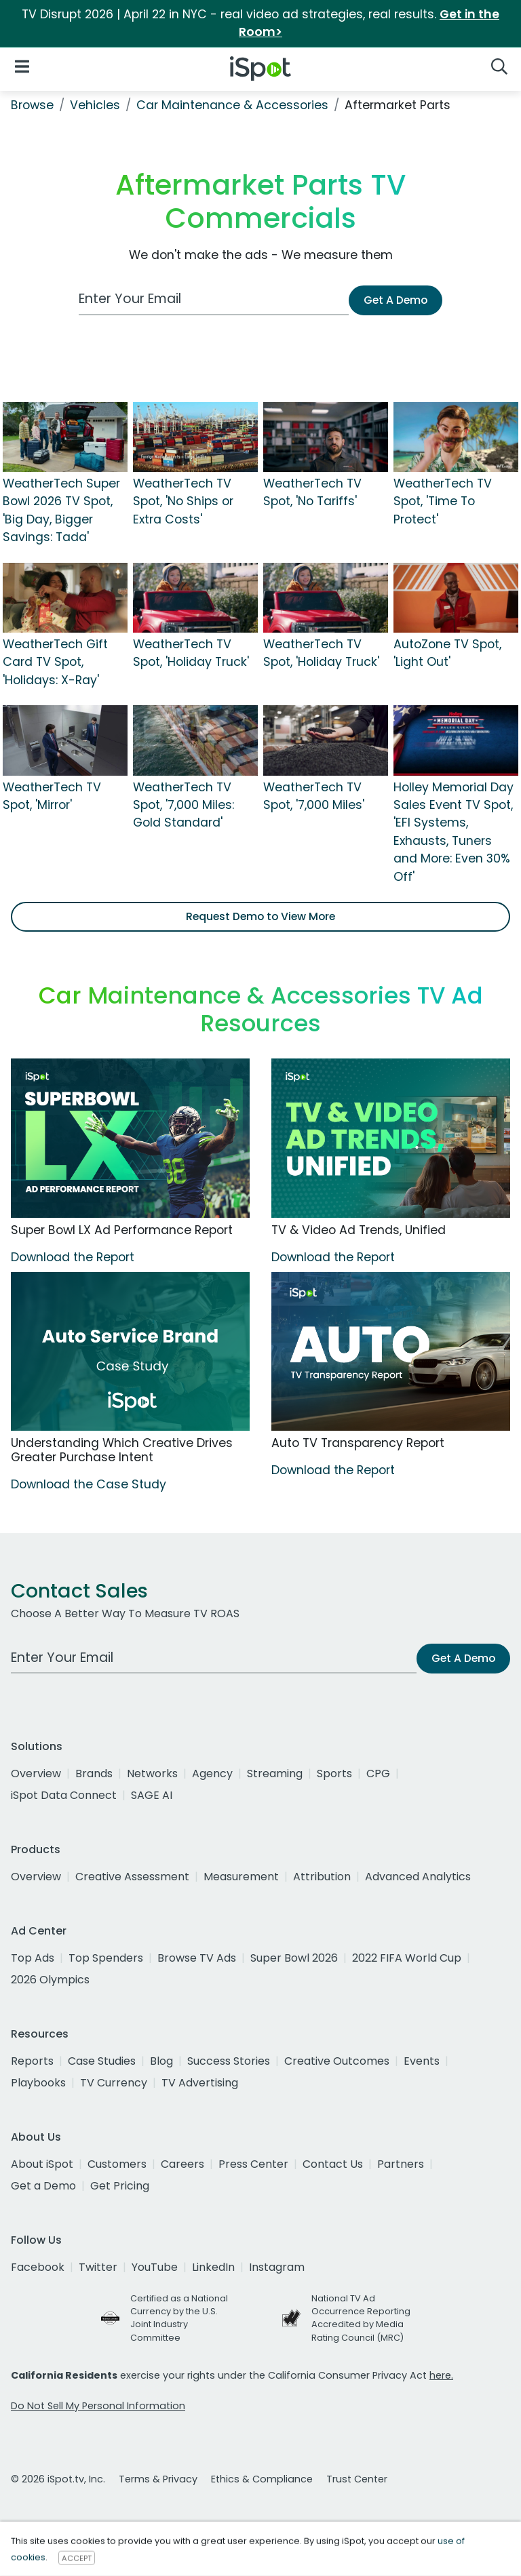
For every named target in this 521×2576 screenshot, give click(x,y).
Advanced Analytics (418, 1876)
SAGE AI (151, 1795)
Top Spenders (106, 1958)
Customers (117, 2164)
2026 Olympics (50, 1979)
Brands (94, 1773)
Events (422, 2061)
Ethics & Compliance (262, 2479)
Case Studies (102, 2061)
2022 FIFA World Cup (406, 1958)
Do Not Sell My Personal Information (98, 2406)
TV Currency (113, 2082)
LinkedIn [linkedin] (213, 2267)
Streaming (275, 1773)
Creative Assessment (132, 1876)
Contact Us (333, 2164)
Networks (152, 1773)
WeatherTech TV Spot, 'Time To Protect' (442, 501)
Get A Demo (395, 300)
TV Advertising (199, 2082)
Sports (334, 1773)
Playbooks (38, 2082)
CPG (378, 1773)
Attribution (322, 1876)
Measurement (241, 1876)
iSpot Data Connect (64, 1795)
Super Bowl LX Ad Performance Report (122, 1230)
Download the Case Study (88, 1484)
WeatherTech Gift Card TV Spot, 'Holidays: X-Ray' (55, 662)
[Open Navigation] (22, 66)
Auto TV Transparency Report (357, 1443)
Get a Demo (43, 2186)
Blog (161, 2061)
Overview (36, 1773)
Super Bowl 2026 (294, 1958)
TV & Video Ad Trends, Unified (358, 1230)
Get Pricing (119, 2186)
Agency (212, 1773)
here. (441, 2375)
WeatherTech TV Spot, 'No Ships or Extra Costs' (183, 501)
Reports (32, 2061)
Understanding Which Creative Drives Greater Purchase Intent (122, 1450)
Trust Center (356, 2479)
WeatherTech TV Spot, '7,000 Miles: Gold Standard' (183, 805)
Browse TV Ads (196, 1958)
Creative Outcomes (336, 2061)
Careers (182, 2164)
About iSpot (42, 2164)
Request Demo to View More (260, 916)
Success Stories (228, 2061)
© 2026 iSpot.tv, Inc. (58, 2479)
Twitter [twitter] (98, 2267)
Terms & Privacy (158, 2479)
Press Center (253, 2164)
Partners (400, 2164)
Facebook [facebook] (37, 2267)
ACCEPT (77, 2557)
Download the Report (72, 1257)
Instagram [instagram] (277, 2267)
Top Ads (32, 1958)
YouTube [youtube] (155, 2267)
